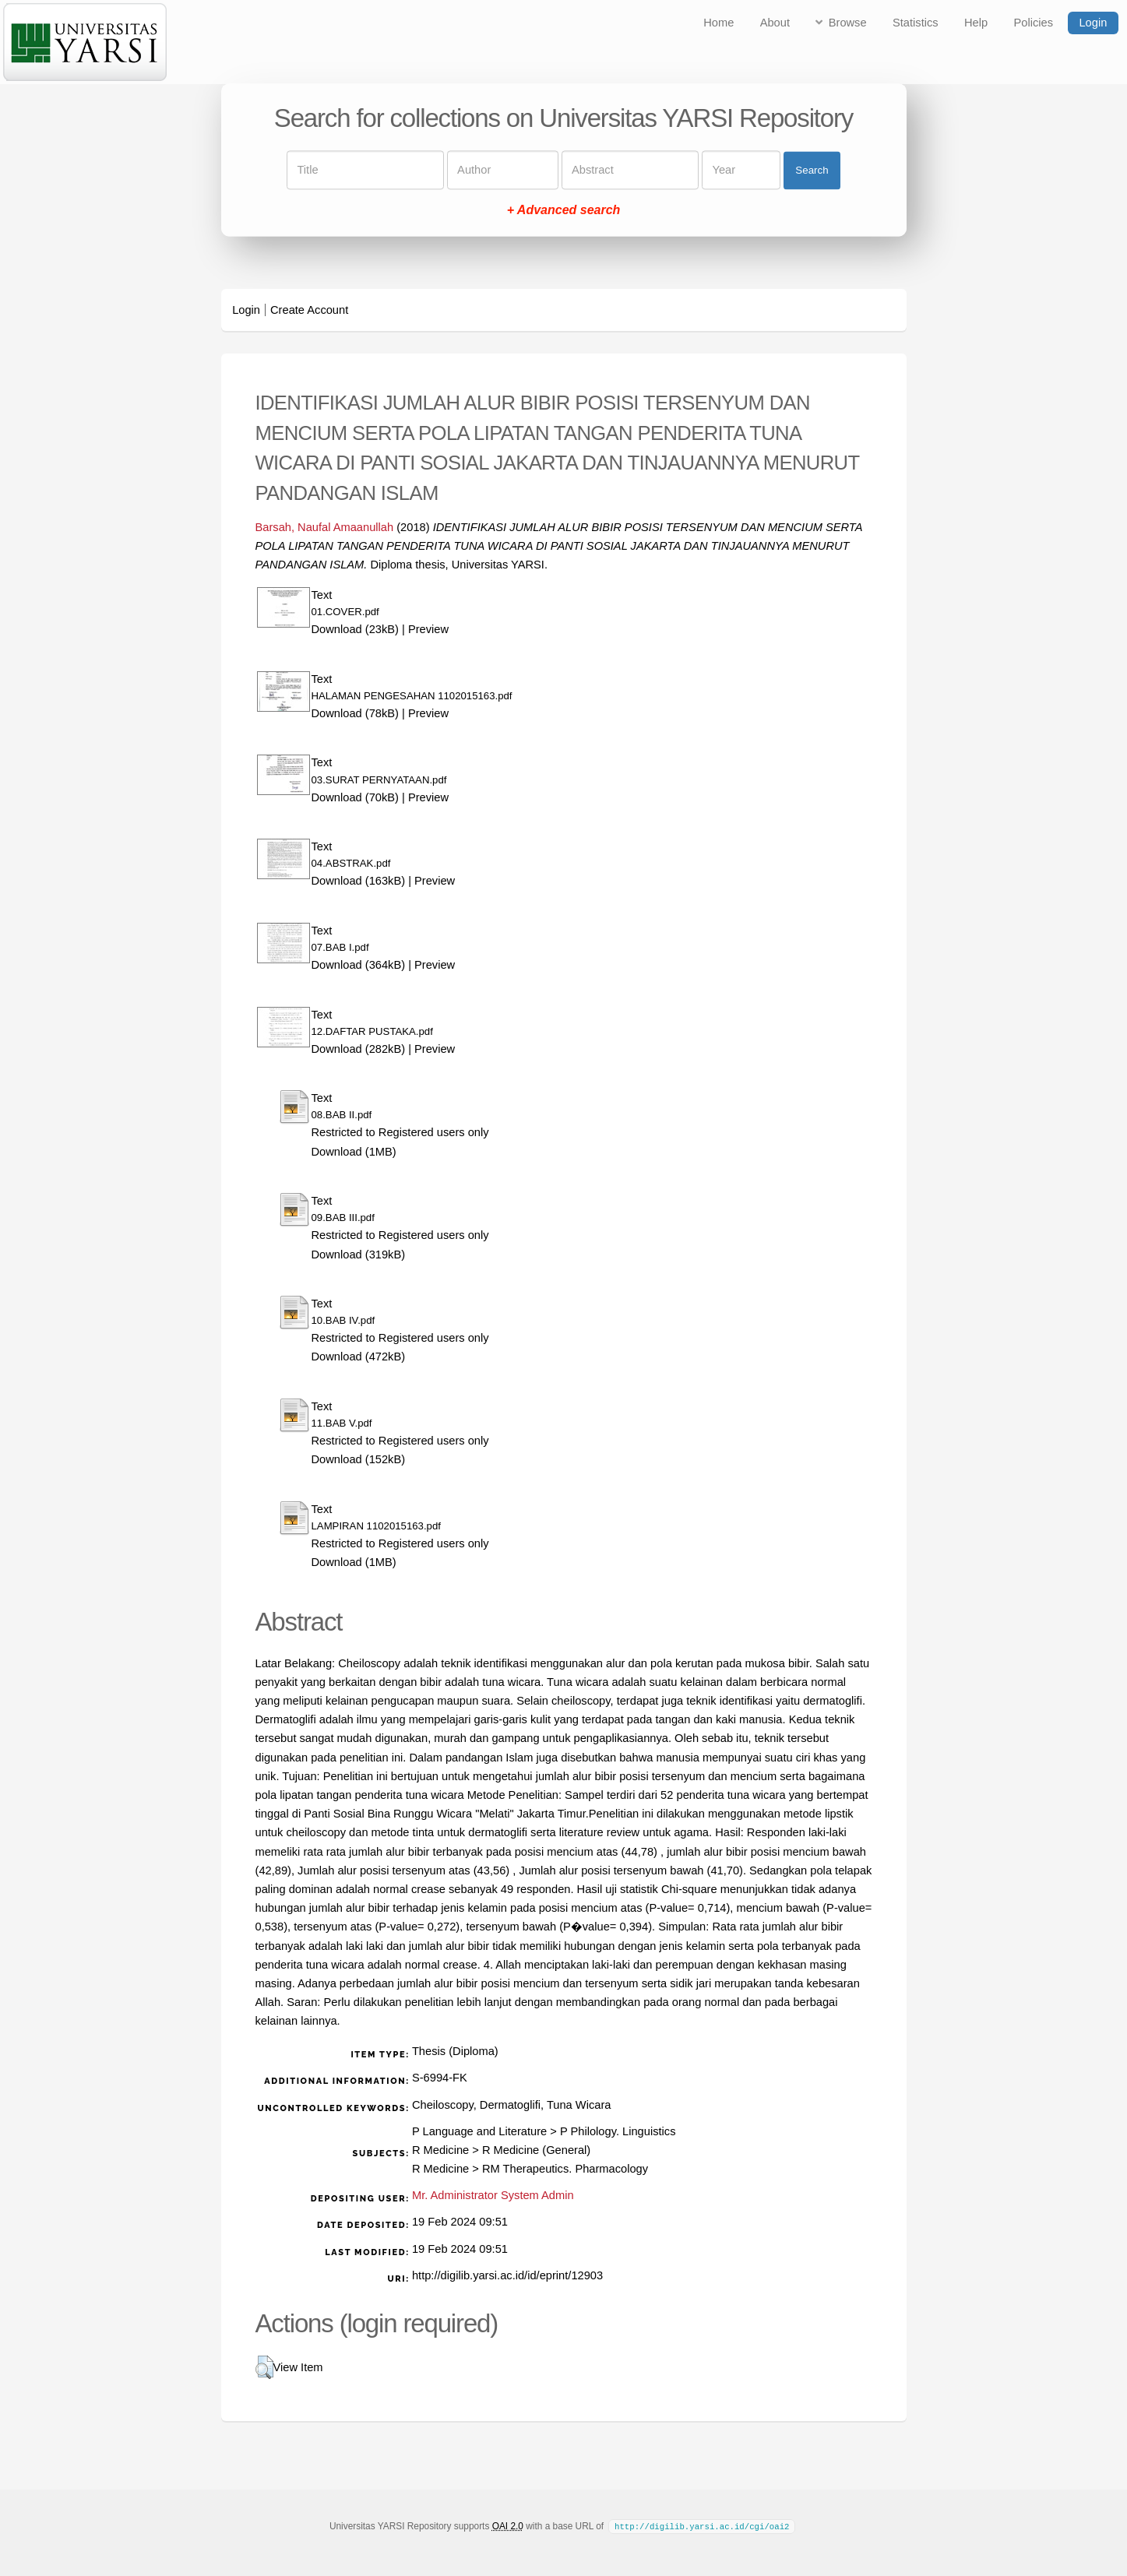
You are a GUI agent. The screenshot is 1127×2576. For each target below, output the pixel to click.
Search (811, 170)
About (775, 22)
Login (1093, 22)
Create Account (309, 310)
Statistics (916, 22)
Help (976, 22)
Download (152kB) (359, 1459)
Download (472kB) (359, 1356)
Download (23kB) (355, 629)
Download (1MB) (354, 1151)
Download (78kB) (355, 713)
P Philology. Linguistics (618, 2131)
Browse (848, 22)
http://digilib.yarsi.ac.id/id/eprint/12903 (507, 2275)
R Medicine (440, 2150)
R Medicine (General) (536, 2150)
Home (718, 22)
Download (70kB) (355, 797)
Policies (1034, 22)
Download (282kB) (359, 1049)
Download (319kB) (359, 1254)
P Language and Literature (479, 2131)
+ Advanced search (564, 210)
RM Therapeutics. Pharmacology (565, 2169)
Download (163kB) (359, 881)
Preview (428, 629)
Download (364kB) (359, 965)
